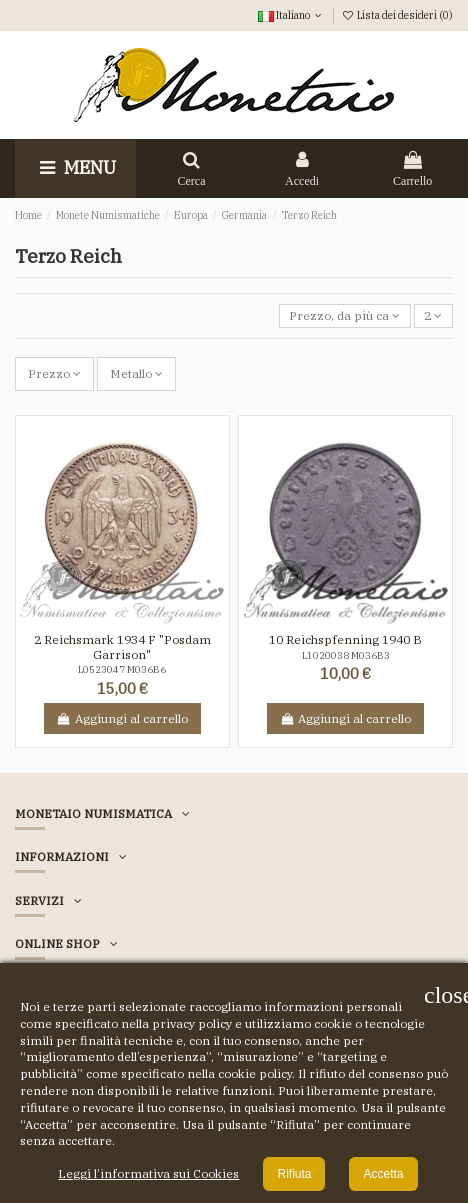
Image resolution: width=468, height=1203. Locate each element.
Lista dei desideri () (397, 15)
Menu (75, 167)
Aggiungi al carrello (122, 718)
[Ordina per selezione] (345, 316)
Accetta (383, 1174)
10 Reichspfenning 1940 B (345, 639)
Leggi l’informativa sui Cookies (148, 1173)
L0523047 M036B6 (122, 669)
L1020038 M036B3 (346, 655)
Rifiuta (294, 1174)
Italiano (291, 15)
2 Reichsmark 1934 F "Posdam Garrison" (122, 646)
